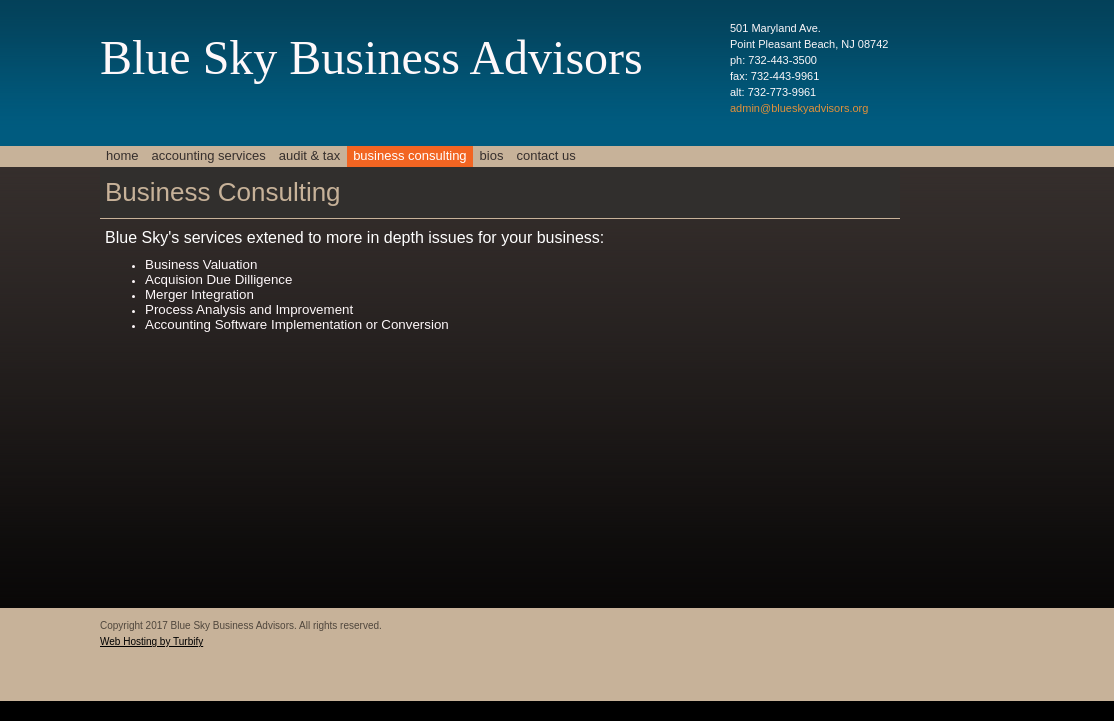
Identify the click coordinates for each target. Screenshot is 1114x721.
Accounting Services (209, 155)
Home (122, 155)
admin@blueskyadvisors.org (799, 108)
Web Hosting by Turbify (151, 641)
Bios (492, 155)
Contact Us (545, 155)
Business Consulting (409, 155)
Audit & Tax (309, 155)
